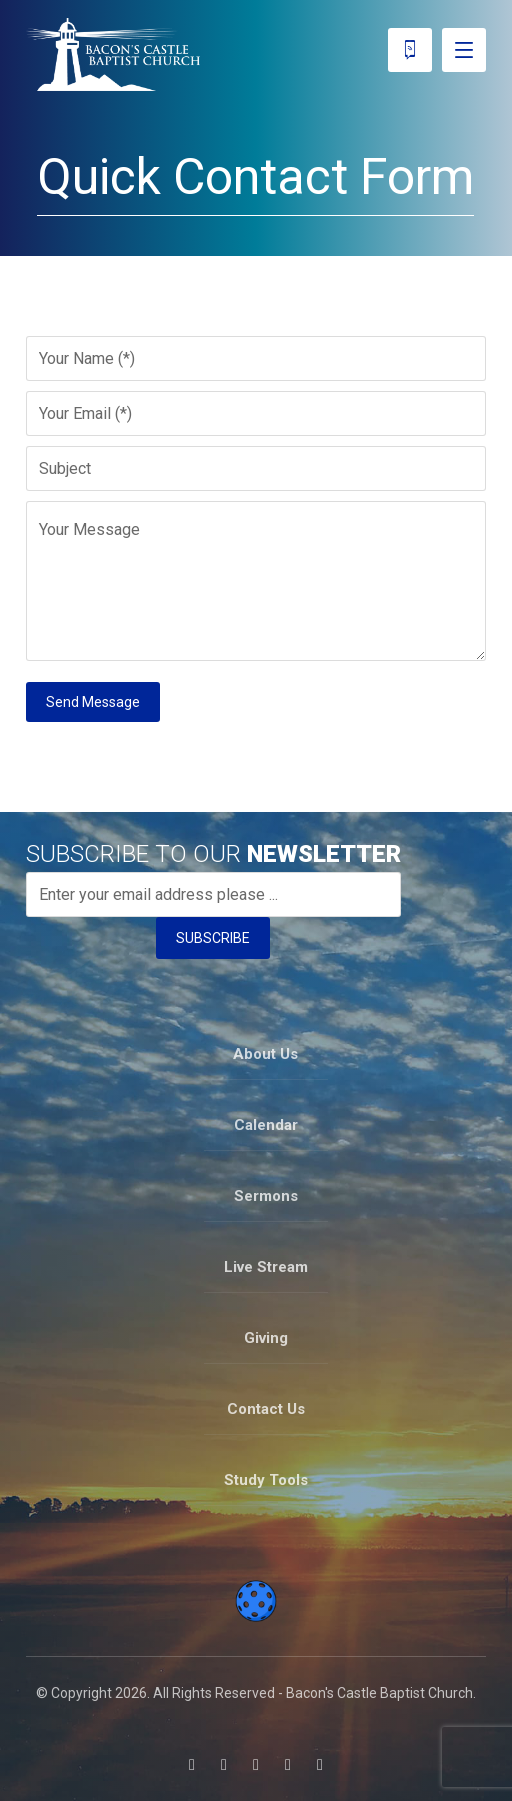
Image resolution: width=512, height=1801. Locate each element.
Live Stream (266, 1267)
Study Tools (266, 1480)
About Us (265, 1054)
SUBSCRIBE (213, 938)
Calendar (266, 1125)
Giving (266, 1338)
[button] (192, 1765)
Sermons (266, 1196)
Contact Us (266, 1409)
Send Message (93, 702)
